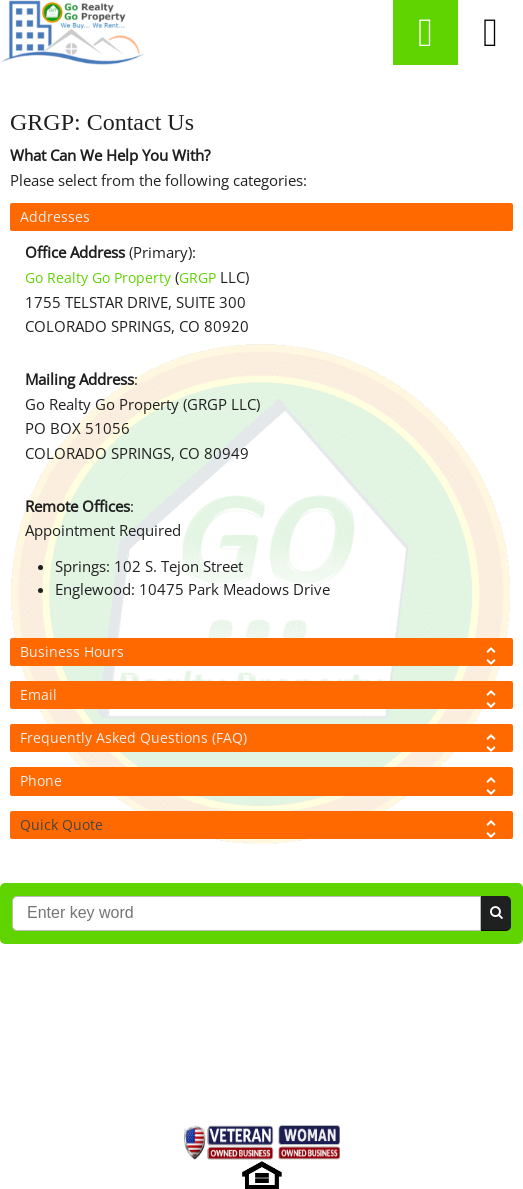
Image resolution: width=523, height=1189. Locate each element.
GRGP (197, 277)
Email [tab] (261, 697)
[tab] (261, 825)
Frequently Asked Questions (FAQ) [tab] (261, 740)
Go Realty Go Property (98, 277)
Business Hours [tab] (261, 654)
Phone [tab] (261, 783)
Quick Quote (61, 824)
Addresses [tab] (55, 216)
